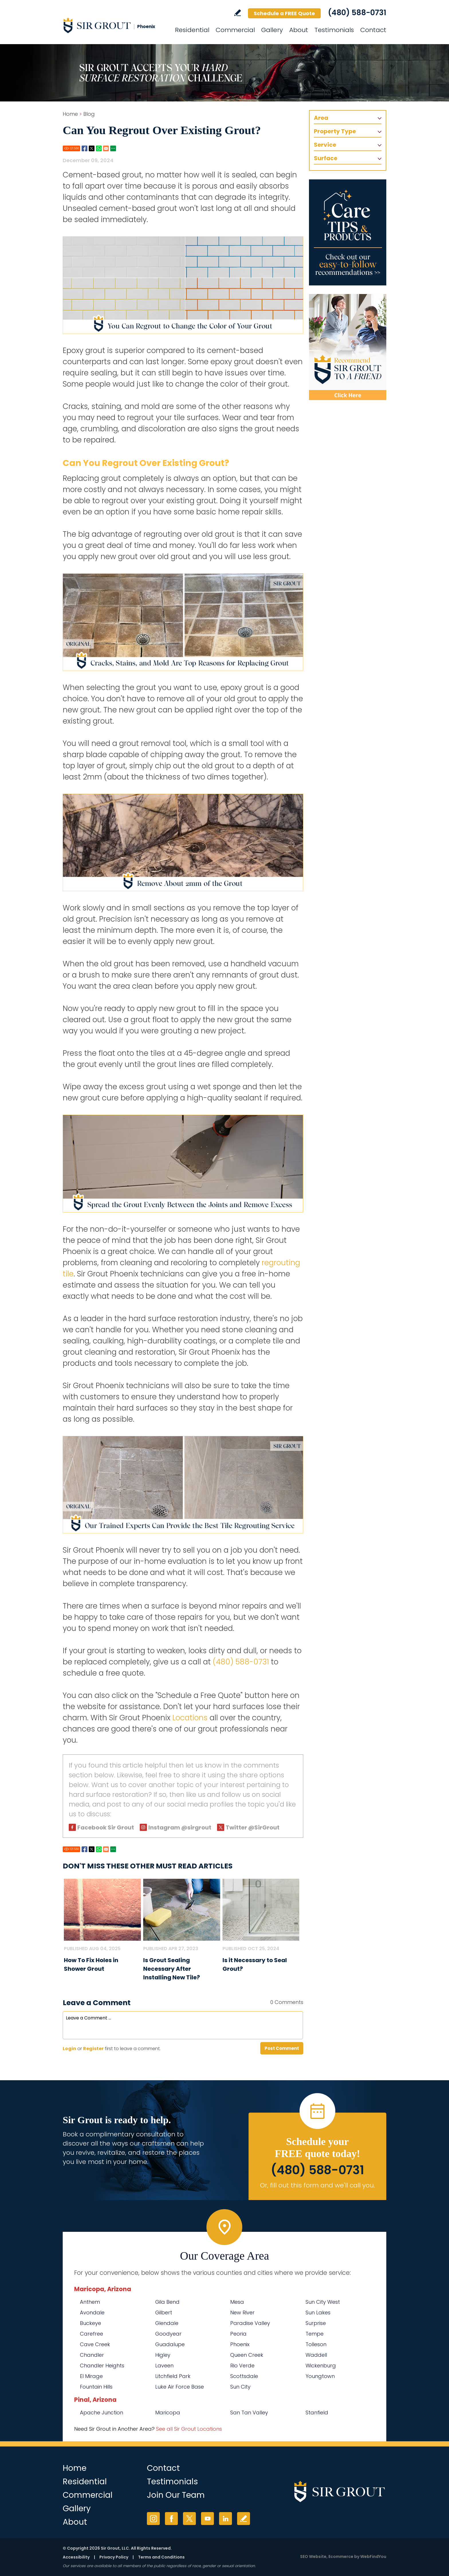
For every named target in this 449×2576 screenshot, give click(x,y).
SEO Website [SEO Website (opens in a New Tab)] (313, 2556)
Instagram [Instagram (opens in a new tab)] (153, 2518)
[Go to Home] (114, 25)
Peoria (238, 2333)
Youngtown (320, 2376)
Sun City (240, 2386)
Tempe (315, 2333)
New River (242, 2312)
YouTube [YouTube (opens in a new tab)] (207, 2518)
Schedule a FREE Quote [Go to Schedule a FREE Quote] (284, 13)
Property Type (335, 131)
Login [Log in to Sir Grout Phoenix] (69, 2048)
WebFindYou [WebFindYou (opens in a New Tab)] (373, 2556)
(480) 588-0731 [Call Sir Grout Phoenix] (357, 12)
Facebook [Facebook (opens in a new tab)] (171, 2518)
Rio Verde (242, 2365)
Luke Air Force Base (179, 2386)
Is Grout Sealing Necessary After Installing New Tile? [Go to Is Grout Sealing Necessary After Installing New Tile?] (171, 1968)
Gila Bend (167, 2301)
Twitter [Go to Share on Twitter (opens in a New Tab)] (91, 148)
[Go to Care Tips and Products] (347, 232)
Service (325, 145)
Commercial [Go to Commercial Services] (235, 30)
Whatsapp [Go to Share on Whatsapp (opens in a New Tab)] (99, 148)
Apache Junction (101, 2412)
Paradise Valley (250, 2323)
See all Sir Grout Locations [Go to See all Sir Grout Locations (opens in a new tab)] (189, 2428)
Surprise (316, 2323)
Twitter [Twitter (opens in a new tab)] (189, 2518)
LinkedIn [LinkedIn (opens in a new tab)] (225, 2518)
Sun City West (323, 2301)
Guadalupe (170, 2344)
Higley (162, 2354)
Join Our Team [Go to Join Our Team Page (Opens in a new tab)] (176, 2495)
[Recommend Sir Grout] (347, 347)
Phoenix (239, 2344)
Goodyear (168, 2333)
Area (321, 118)
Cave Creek (95, 2344)
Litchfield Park (172, 2376)
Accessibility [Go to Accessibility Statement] (76, 2557)
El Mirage (91, 2376)
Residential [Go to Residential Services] (192, 30)
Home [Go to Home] (70, 113)
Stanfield (317, 2412)
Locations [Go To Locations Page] (190, 1718)
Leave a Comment (97, 2003)
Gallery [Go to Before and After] (272, 30)
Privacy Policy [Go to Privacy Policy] (113, 2557)
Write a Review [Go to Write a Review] (237, 12)
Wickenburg (321, 2365)
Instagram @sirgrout (179, 1827)
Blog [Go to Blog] (89, 113)
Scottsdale (244, 2376)
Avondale (92, 2312)
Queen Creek (246, 2354)
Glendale (166, 2323)
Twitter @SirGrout (252, 1827)
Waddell (316, 2354)
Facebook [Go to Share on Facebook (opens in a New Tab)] (84, 148)
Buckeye (90, 2323)
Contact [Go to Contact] (373, 30)
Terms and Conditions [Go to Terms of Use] (161, 2557)
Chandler (92, 2354)
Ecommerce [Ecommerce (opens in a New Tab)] (340, 2556)
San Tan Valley (249, 2412)
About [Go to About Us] (298, 30)
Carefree (91, 2333)
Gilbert (163, 2312)
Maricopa (167, 2412)
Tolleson (316, 2344)
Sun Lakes (318, 2312)
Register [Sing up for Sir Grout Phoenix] (93, 2048)
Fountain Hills (96, 2386)
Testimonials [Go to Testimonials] (334, 30)
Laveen (164, 2365)
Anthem (90, 2301)
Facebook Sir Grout (105, 1827)
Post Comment (282, 2048)
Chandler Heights (102, 2365)
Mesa (237, 2301)
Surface (325, 158)
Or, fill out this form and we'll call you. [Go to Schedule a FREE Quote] (317, 2185)
